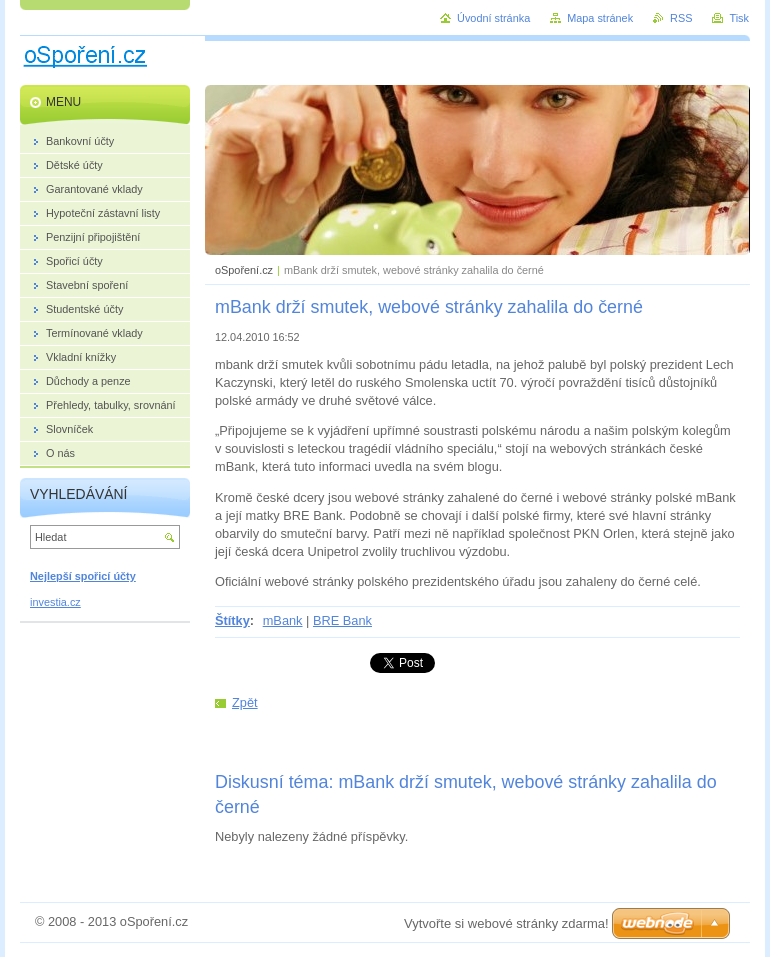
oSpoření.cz (244, 270)
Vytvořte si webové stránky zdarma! (506, 923)
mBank (283, 620)
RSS (681, 18)
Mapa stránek (600, 18)
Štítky (232, 620)
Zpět (245, 702)
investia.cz (55, 602)
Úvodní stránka (493, 18)
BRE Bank (342, 620)
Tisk (739, 18)
